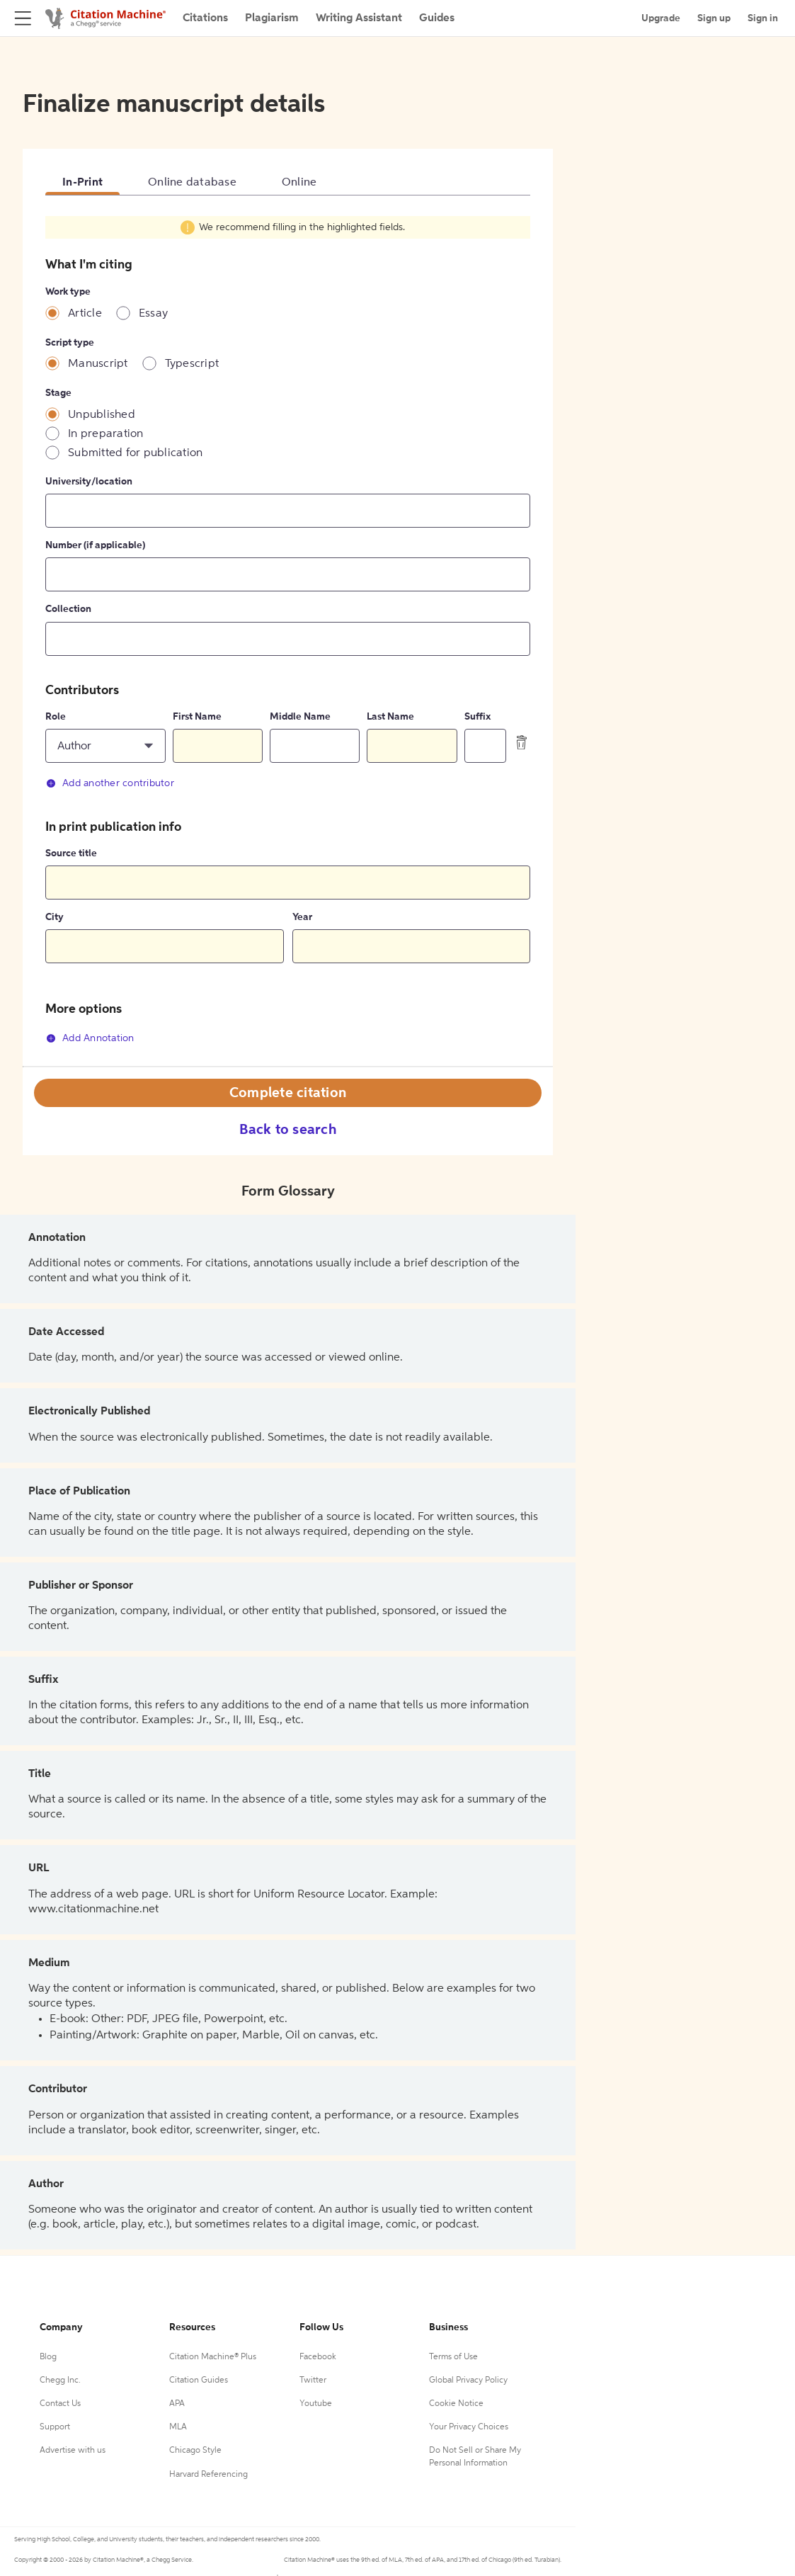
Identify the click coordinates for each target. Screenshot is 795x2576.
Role (55, 717)
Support (55, 2427)
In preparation (106, 434)
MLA (178, 2427)
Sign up (714, 18)
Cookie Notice (456, 2404)
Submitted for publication (135, 453)
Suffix (477, 717)
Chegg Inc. (60, 2380)
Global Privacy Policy (468, 2380)
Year (302, 917)
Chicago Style (195, 2450)
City (54, 917)
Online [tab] (299, 182)
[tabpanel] (287, 638)
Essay (153, 313)
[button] (105, 746)
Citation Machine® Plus (212, 2357)
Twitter (312, 2380)
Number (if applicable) (95, 545)
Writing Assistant (359, 18)
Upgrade (660, 18)
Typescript (192, 364)
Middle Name (300, 717)
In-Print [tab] (82, 182)
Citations (205, 18)
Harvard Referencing (208, 2474)
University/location (88, 482)
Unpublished (101, 415)
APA (177, 2404)
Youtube (315, 2404)
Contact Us (60, 2404)
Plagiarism (272, 18)
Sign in (763, 18)
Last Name (390, 717)
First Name (197, 717)
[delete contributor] (521, 742)
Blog (48, 2357)
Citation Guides (198, 2380)
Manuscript (98, 364)
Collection (68, 609)
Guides (436, 18)
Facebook (317, 2357)
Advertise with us (72, 2450)
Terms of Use (453, 2357)
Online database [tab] (192, 182)
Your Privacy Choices (468, 2427)
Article (85, 313)
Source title (71, 853)
